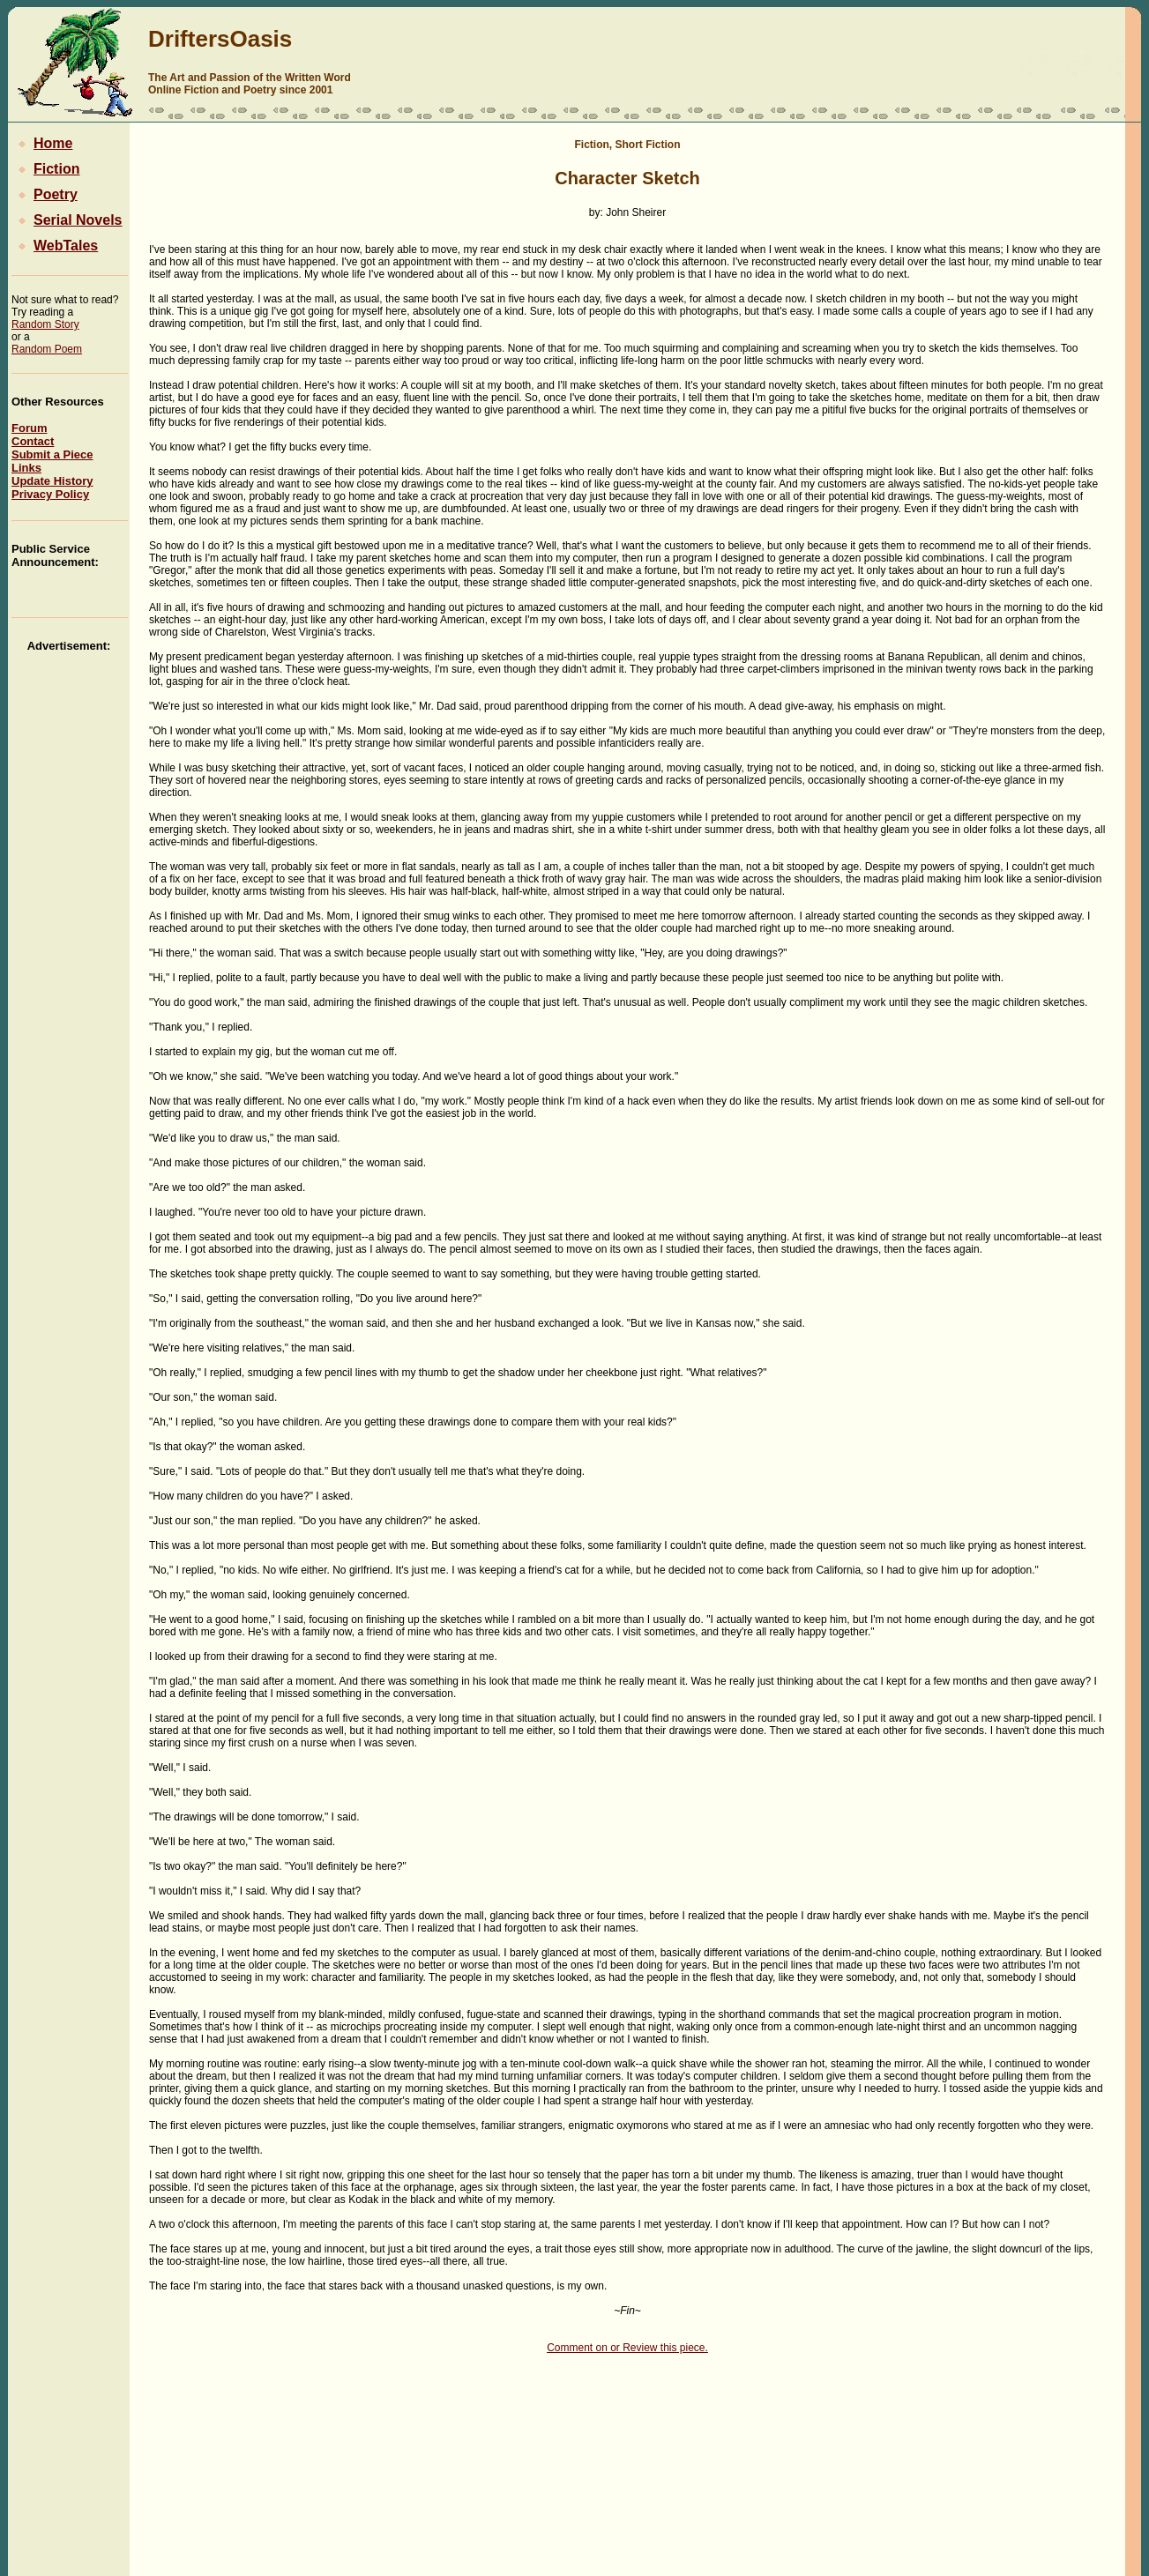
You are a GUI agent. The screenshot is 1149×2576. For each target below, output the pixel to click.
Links (26, 467)
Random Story (45, 324)
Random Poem (46, 349)
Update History (52, 481)
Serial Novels (67, 219)
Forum (29, 428)
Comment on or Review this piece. (627, 2347)
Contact (32, 441)
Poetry (44, 194)
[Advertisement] (1070, 65)
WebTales (54, 245)
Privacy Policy (50, 494)
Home (41, 143)
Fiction (45, 168)
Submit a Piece (52, 454)
